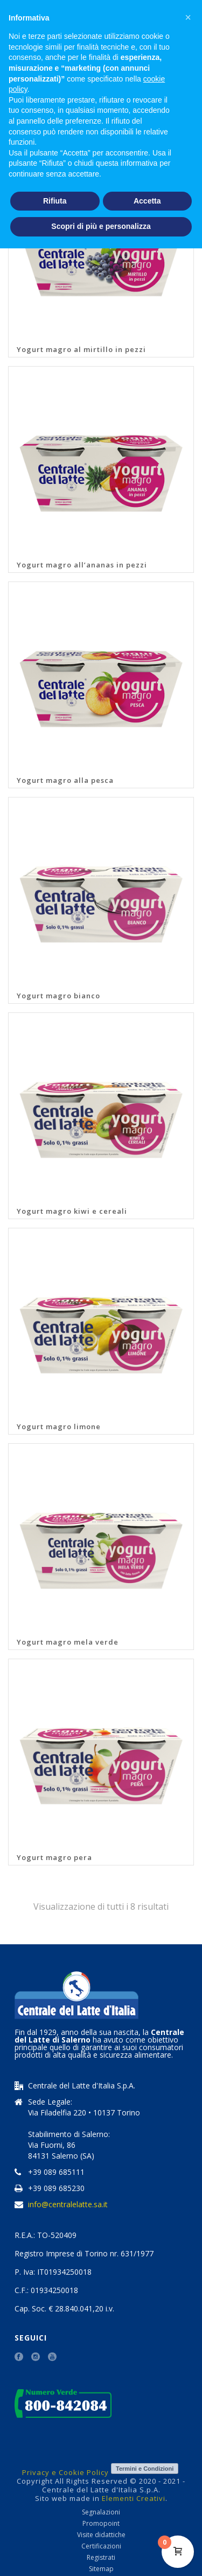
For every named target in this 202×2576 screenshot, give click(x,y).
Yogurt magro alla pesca (65, 780)
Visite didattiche (101, 2535)
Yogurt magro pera (54, 1857)
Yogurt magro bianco (58, 995)
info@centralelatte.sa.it (68, 2204)
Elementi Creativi (133, 2498)
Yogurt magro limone (59, 1426)
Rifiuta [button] (55, 201)
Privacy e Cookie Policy (65, 2472)
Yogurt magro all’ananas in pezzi (82, 565)
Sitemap (101, 2569)
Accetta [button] (147, 201)
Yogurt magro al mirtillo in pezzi (81, 349)
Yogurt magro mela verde (68, 1642)
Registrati (101, 2557)
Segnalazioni (101, 2512)
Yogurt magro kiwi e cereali (72, 1211)
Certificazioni (101, 2546)
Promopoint (101, 2523)
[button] (188, 17)
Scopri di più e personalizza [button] (100, 226)
